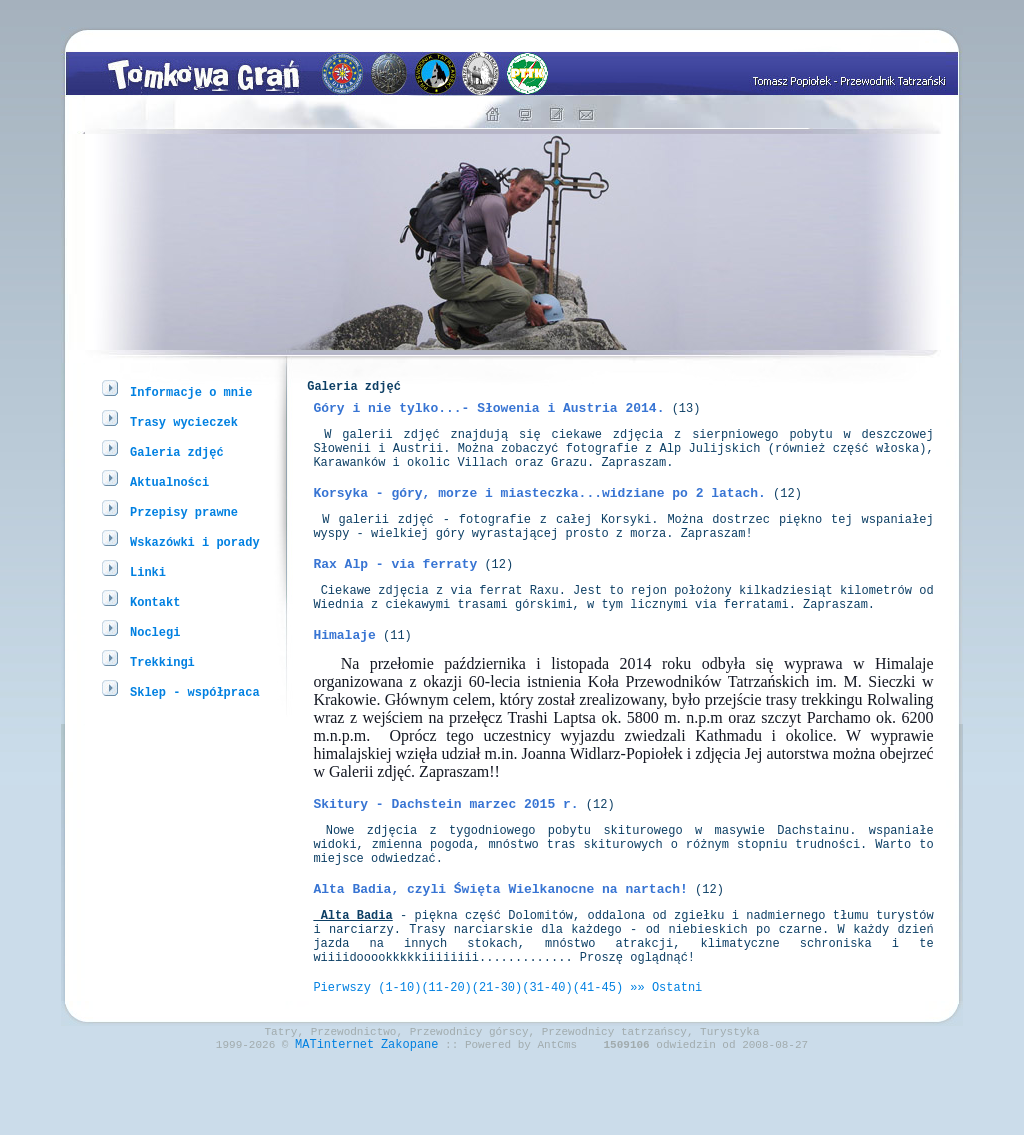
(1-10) (399, 1055)
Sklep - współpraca (195, 691)
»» (637, 1055)
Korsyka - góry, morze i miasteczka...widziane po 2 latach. (539, 513)
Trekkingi (162, 661)
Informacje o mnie (191, 391)
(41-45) (598, 1055)
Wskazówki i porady (195, 541)
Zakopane (410, 1118)
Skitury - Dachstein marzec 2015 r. (445, 845)
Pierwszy (342, 1055)
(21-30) (497, 1055)
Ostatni (677, 1055)
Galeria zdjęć (177, 451)
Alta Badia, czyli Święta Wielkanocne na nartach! (500, 942)
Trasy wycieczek (184, 421)
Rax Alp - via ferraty (395, 593)
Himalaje (344, 673)
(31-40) (547, 1055)
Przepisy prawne (184, 511)
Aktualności (169, 481)
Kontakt (155, 601)
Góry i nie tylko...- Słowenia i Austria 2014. (488, 416)
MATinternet (334, 1118)
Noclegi (155, 631)
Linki (148, 571)
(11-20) (446, 1055)
